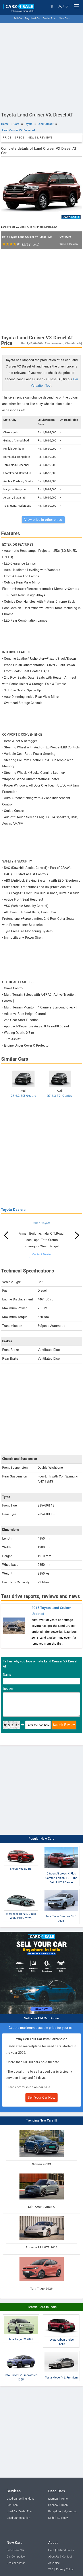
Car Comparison (16, 2557)
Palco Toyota (41, 1223)
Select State (52, 6)
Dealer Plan (49, 18)
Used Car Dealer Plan (20, 2511)
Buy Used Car (32, 18)
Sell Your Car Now (41, 2097)
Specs (19, 137)
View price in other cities (43, 519)
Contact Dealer (41, 1254)
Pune (64, 2499)
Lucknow (63, 2518)
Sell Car (18, 18)
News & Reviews (40, 137)
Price (7, 137)
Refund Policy (65, 2550)
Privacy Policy (64, 2569)
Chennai (53, 2505)
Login (63, 6)
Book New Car (15, 2550)
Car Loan (12, 2505)
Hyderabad (70, 2511)
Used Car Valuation (18, 2518)
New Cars (64, 18)
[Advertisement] (41, 66)
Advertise (54, 2563)
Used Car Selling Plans (20, 2499)
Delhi (51, 2518)
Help (51, 2550)
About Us (53, 2557)
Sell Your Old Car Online (41, 2018)
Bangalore (54, 2511)
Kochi (64, 2505)
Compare (65, 237)
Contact (67, 2557)
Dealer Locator (16, 2563)
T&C (50, 2569)
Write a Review (69, 244)
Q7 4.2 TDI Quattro (23, 1096)
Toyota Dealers (13, 1209)
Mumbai (53, 2499)
